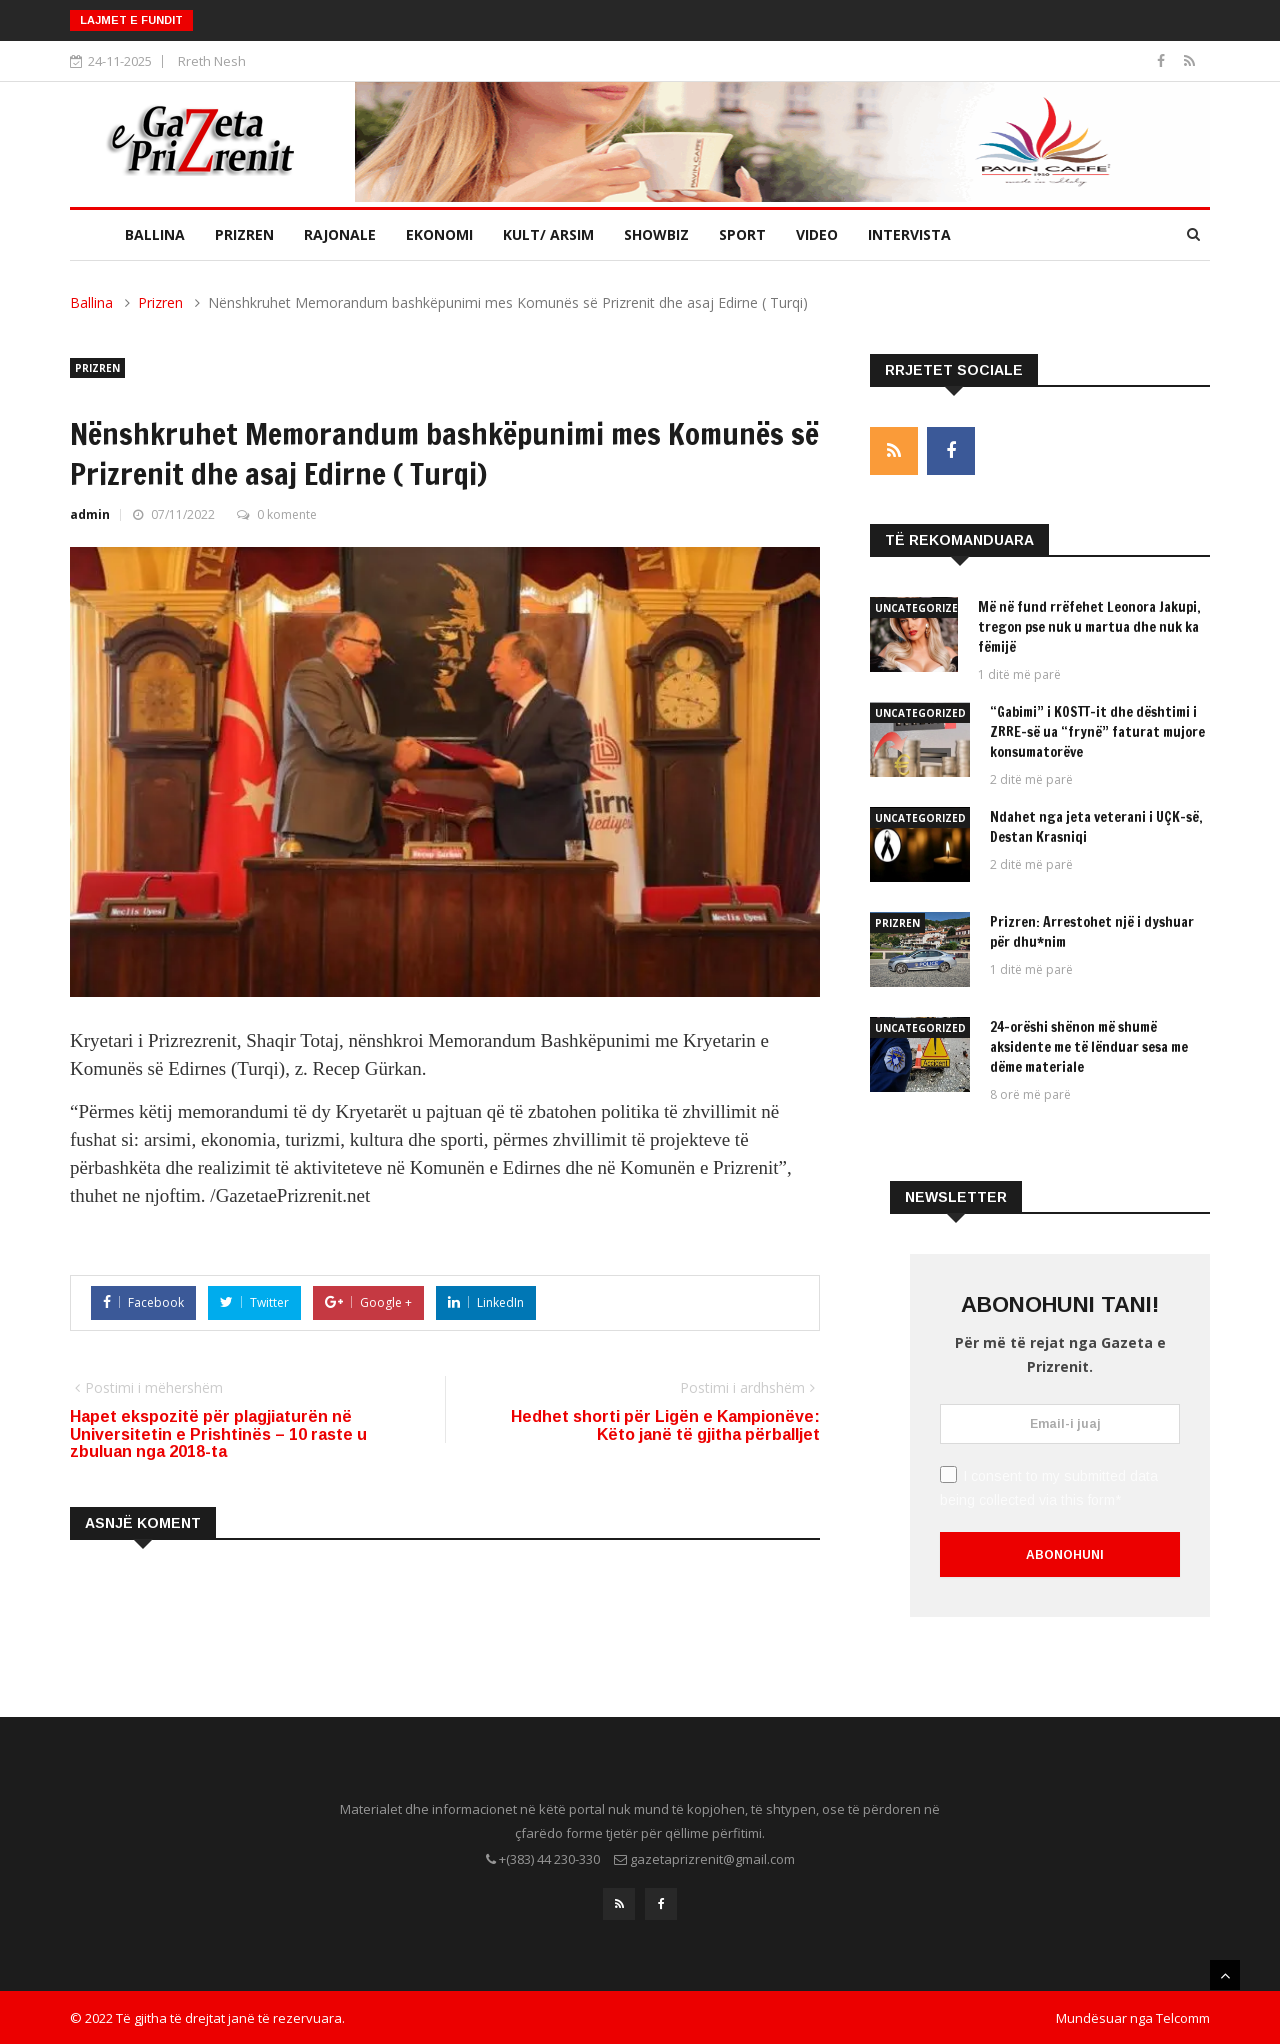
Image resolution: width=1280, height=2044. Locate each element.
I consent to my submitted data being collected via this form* (1049, 1487)
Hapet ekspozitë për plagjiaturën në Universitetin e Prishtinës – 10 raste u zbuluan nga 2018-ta (218, 1434)
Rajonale (340, 234)
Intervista (909, 234)
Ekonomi (439, 234)
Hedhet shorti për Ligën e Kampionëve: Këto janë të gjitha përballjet (665, 1425)
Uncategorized (920, 608)
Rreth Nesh (212, 61)
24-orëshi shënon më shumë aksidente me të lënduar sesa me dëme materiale (1089, 1047)
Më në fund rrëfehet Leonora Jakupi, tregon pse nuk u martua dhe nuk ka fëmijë (1089, 627)
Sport (742, 234)
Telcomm (1183, 2017)
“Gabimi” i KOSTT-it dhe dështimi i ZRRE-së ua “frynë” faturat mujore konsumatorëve (1097, 732)
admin (90, 514)
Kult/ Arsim (548, 234)
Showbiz (656, 234)
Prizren (244, 234)
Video (817, 234)
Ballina (155, 234)
